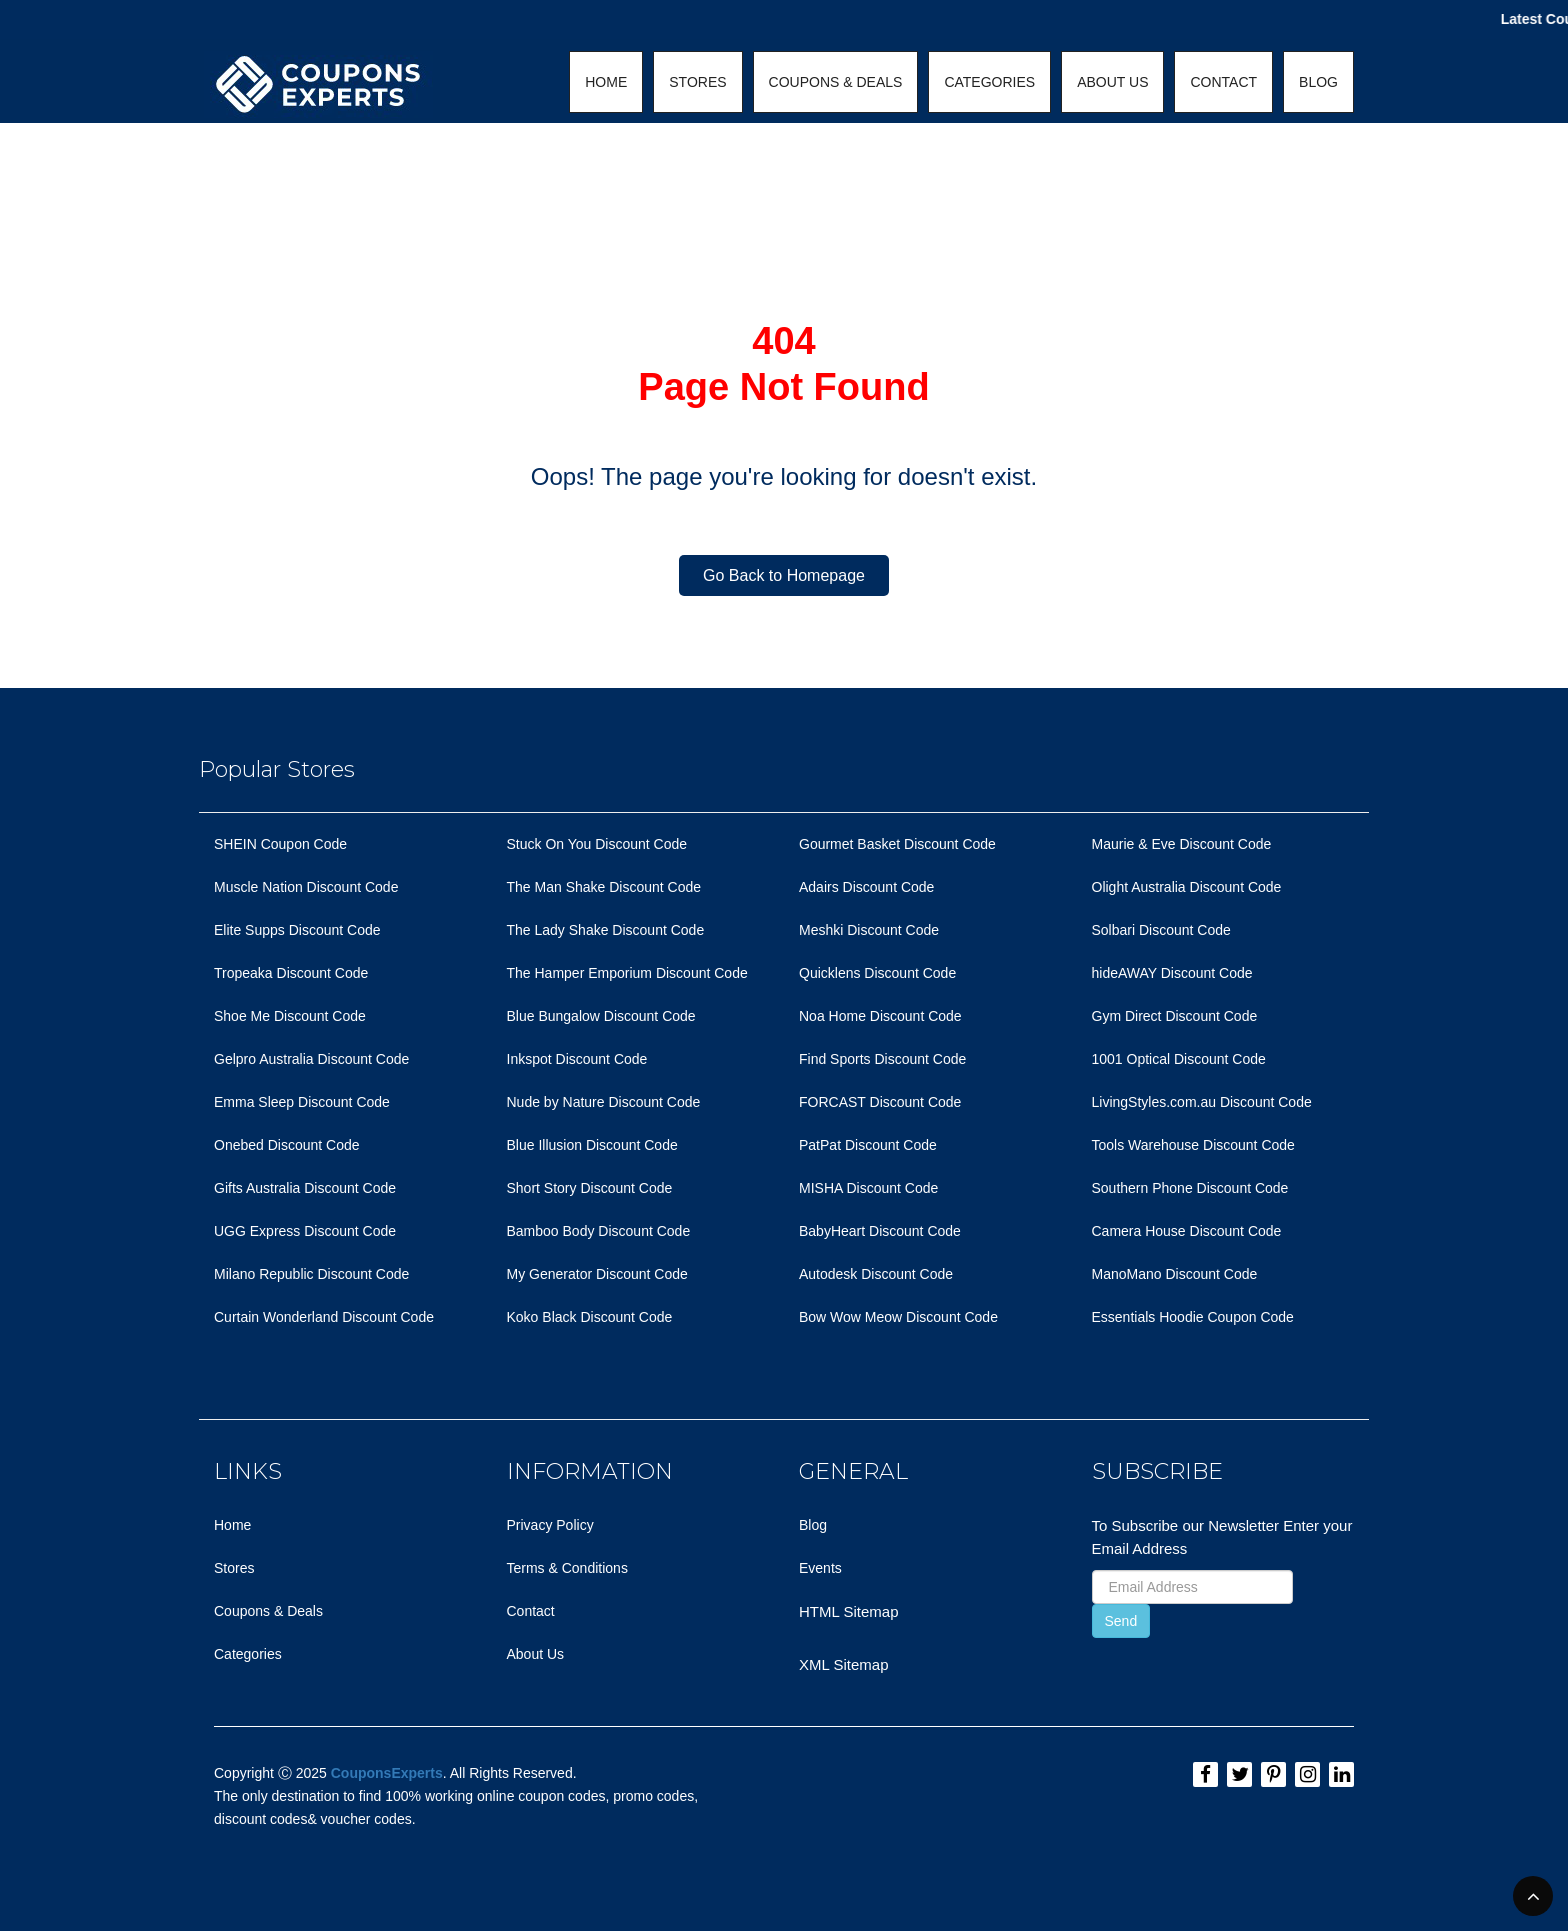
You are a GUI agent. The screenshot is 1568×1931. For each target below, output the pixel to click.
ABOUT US (1112, 82)
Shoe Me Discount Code (290, 1016)
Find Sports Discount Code (882, 1059)
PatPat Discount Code (868, 1145)
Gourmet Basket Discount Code (897, 844)
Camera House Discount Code (1187, 1231)
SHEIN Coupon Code (280, 844)
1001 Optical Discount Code (1179, 1059)
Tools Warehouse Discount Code (1193, 1145)
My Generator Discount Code (597, 1274)
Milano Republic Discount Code (311, 1274)
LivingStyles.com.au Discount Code (1202, 1102)
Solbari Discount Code (1161, 930)
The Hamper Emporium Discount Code (627, 973)
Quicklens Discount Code (877, 973)
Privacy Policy (550, 1525)
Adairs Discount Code (866, 887)
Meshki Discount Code (869, 930)
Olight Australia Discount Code (1187, 887)
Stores (234, 1568)
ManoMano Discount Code (1175, 1274)
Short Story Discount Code (590, 1188)
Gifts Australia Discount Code (305, 1188)
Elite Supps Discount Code (297, 930)
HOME (606, 82)
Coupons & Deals (268, 1611)
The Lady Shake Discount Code (606, 930)
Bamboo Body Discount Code (599, 1231)
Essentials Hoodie (1148, 1317)
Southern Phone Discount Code (1190, 1188)
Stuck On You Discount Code (597, 844)
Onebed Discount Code (287, 1145)
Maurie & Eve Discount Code (1182, 844)
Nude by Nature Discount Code (604, 1102)
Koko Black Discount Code (590, 1317)
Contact (531, 1611)
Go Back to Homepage (784, 575)
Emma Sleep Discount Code (302, 1102)
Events (820, 1568)
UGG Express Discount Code (305, 1231)
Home (232, 1525)
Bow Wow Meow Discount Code (898, 1317)
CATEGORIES (989, 82)
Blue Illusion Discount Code (592, 1145)
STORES (697, 82)
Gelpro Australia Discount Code (311, 1059)
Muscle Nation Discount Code (306, 887)
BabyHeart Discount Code (880, 1231)
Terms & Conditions (567, 1568)
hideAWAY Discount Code (1172, 973)
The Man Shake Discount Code (604, 887)
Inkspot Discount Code (577, 1059)
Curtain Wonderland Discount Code (324, 1317)
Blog (813, 1525)
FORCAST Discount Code (880, 1102)
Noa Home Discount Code (880, 1016)
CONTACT (1223, 82)
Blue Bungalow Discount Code (601, 1016)
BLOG (1318, 82)
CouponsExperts (387, 1773)
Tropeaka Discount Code (291, 973)
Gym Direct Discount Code (1175, 1016)
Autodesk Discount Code (876, 1274)
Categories (248, 1654)
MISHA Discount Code (868, 1188)
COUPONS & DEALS (836, 82)
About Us (536, 1654)
